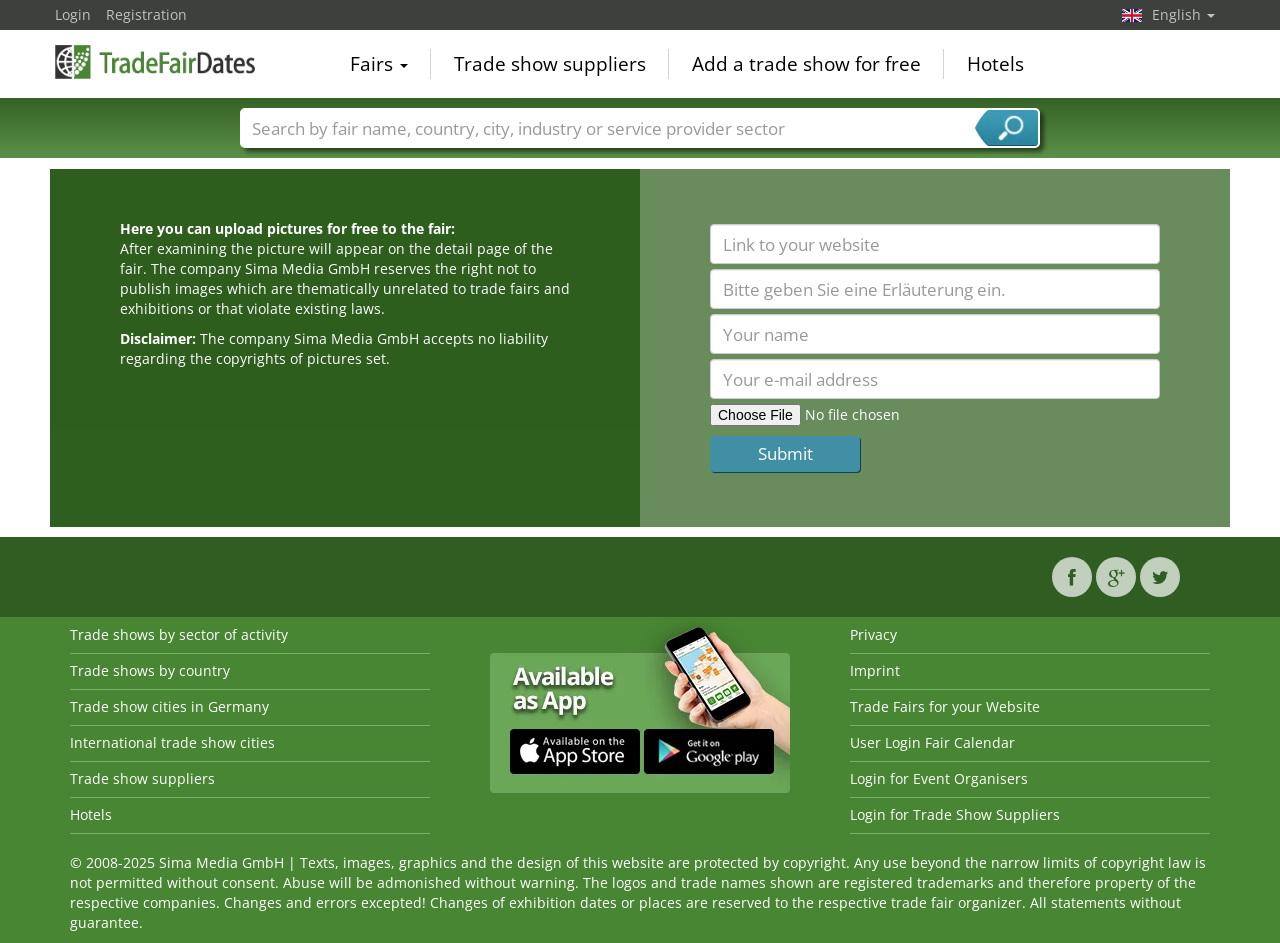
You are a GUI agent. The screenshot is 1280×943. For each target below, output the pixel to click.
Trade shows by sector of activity (179, 634)
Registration (146, 14)
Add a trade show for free (806, 64)
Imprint (875, 670)
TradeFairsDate (155, 62)
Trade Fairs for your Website (945, 706)
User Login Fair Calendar (932, 742)
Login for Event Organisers (939, 778)
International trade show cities (172, 742)
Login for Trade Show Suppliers (955, 814)
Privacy (873, 634)
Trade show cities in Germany (169, 706)
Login (73, 14)
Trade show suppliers (550, 64)
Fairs (379, 64)
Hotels (995, 64)
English (1183, 14)
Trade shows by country (150, 670)
